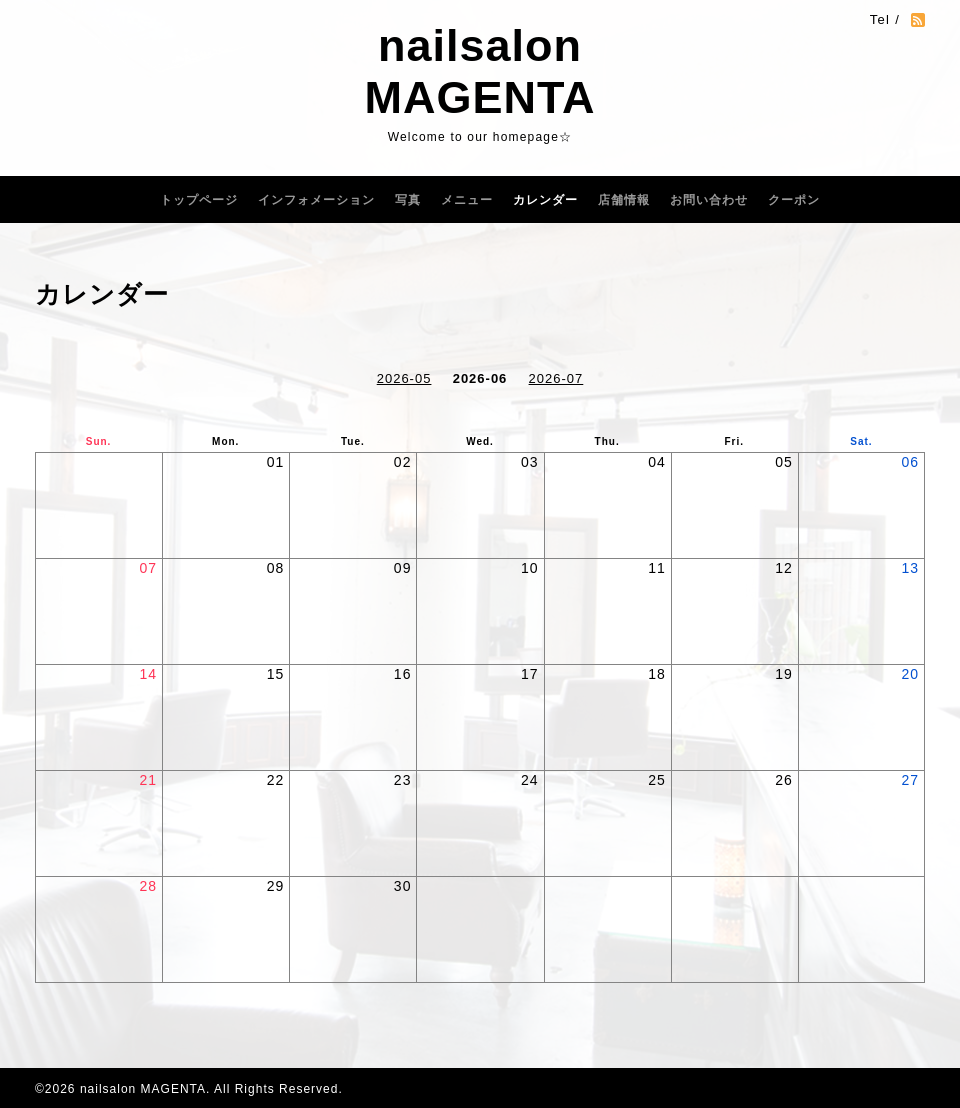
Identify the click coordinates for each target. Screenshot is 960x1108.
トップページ (199, 200)
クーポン (794, 200)
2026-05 (404, 378)
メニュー (467, 200)
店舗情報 (624, 200)
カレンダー (545, 200)
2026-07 (556, 378)
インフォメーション (316, 200)
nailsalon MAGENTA (479, 71)
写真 (408, 200)
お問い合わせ (709, 200)
